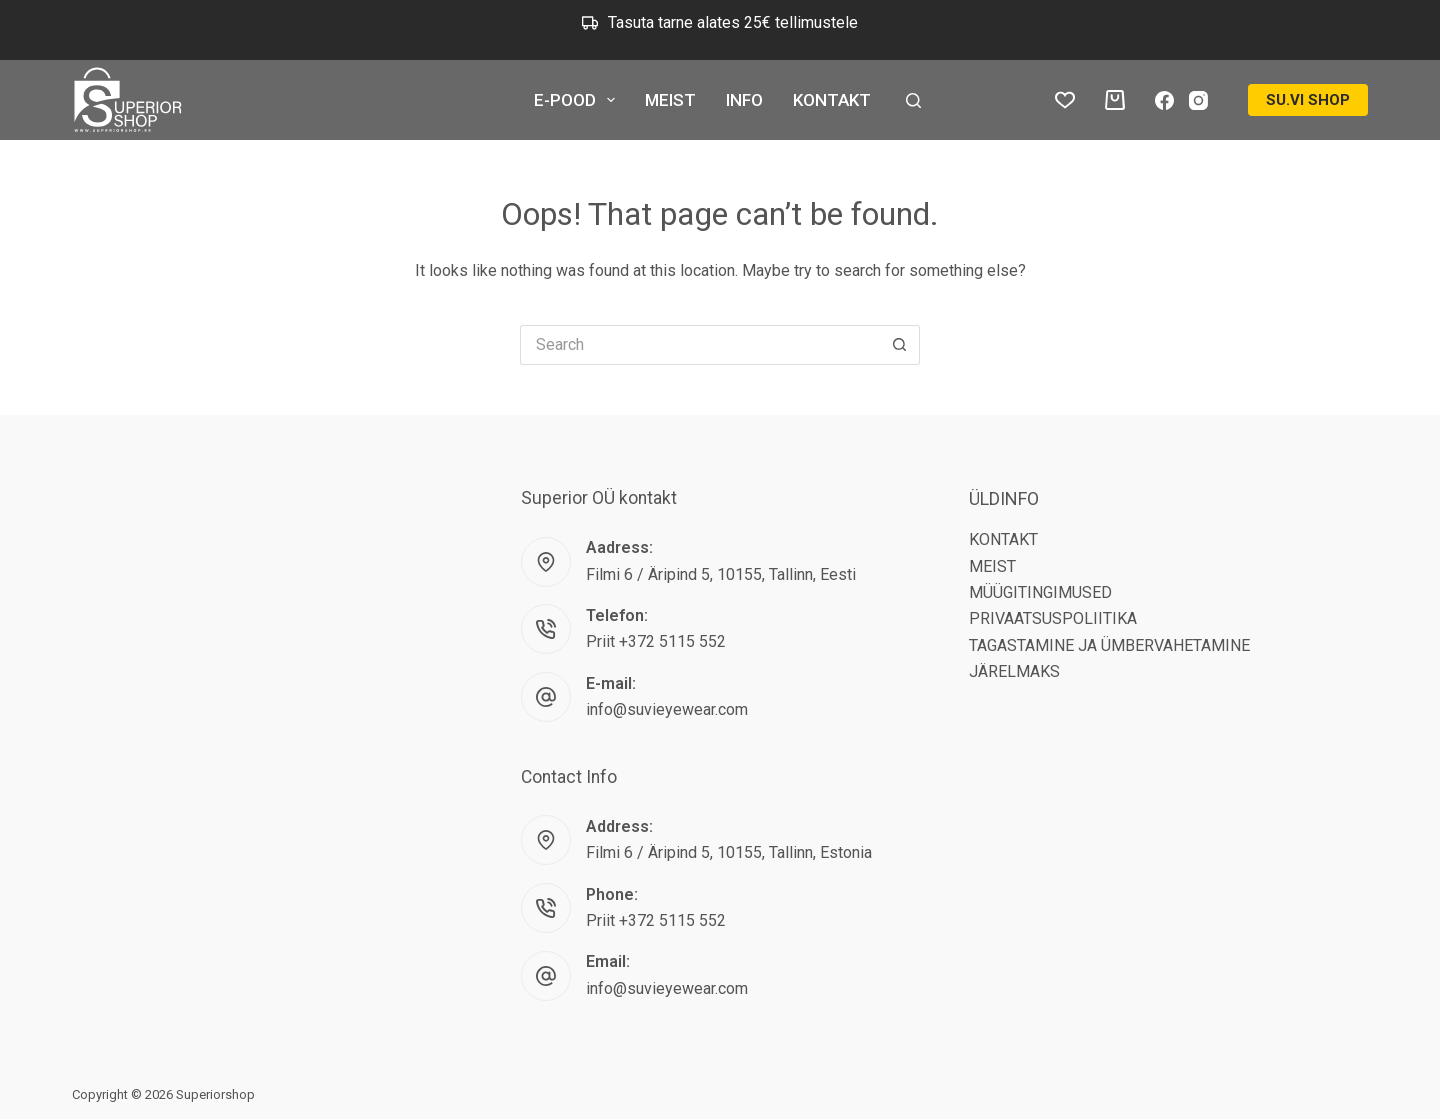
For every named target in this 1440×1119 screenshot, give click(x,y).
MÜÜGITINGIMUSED (1040, 592)
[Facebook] (1164, 100)
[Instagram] (1198, 100)
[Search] (913, 100)
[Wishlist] (1065, 100)
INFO (744, 100)
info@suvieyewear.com (667, 709)
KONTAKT (832, 100)
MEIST (670, 100)
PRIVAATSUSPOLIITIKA (1053, 618)
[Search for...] (700, 345)
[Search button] (900, 345)
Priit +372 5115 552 (656, 641)
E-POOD (578, 100)
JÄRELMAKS (1014, 671)
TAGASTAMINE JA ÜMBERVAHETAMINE (1109, 645)
